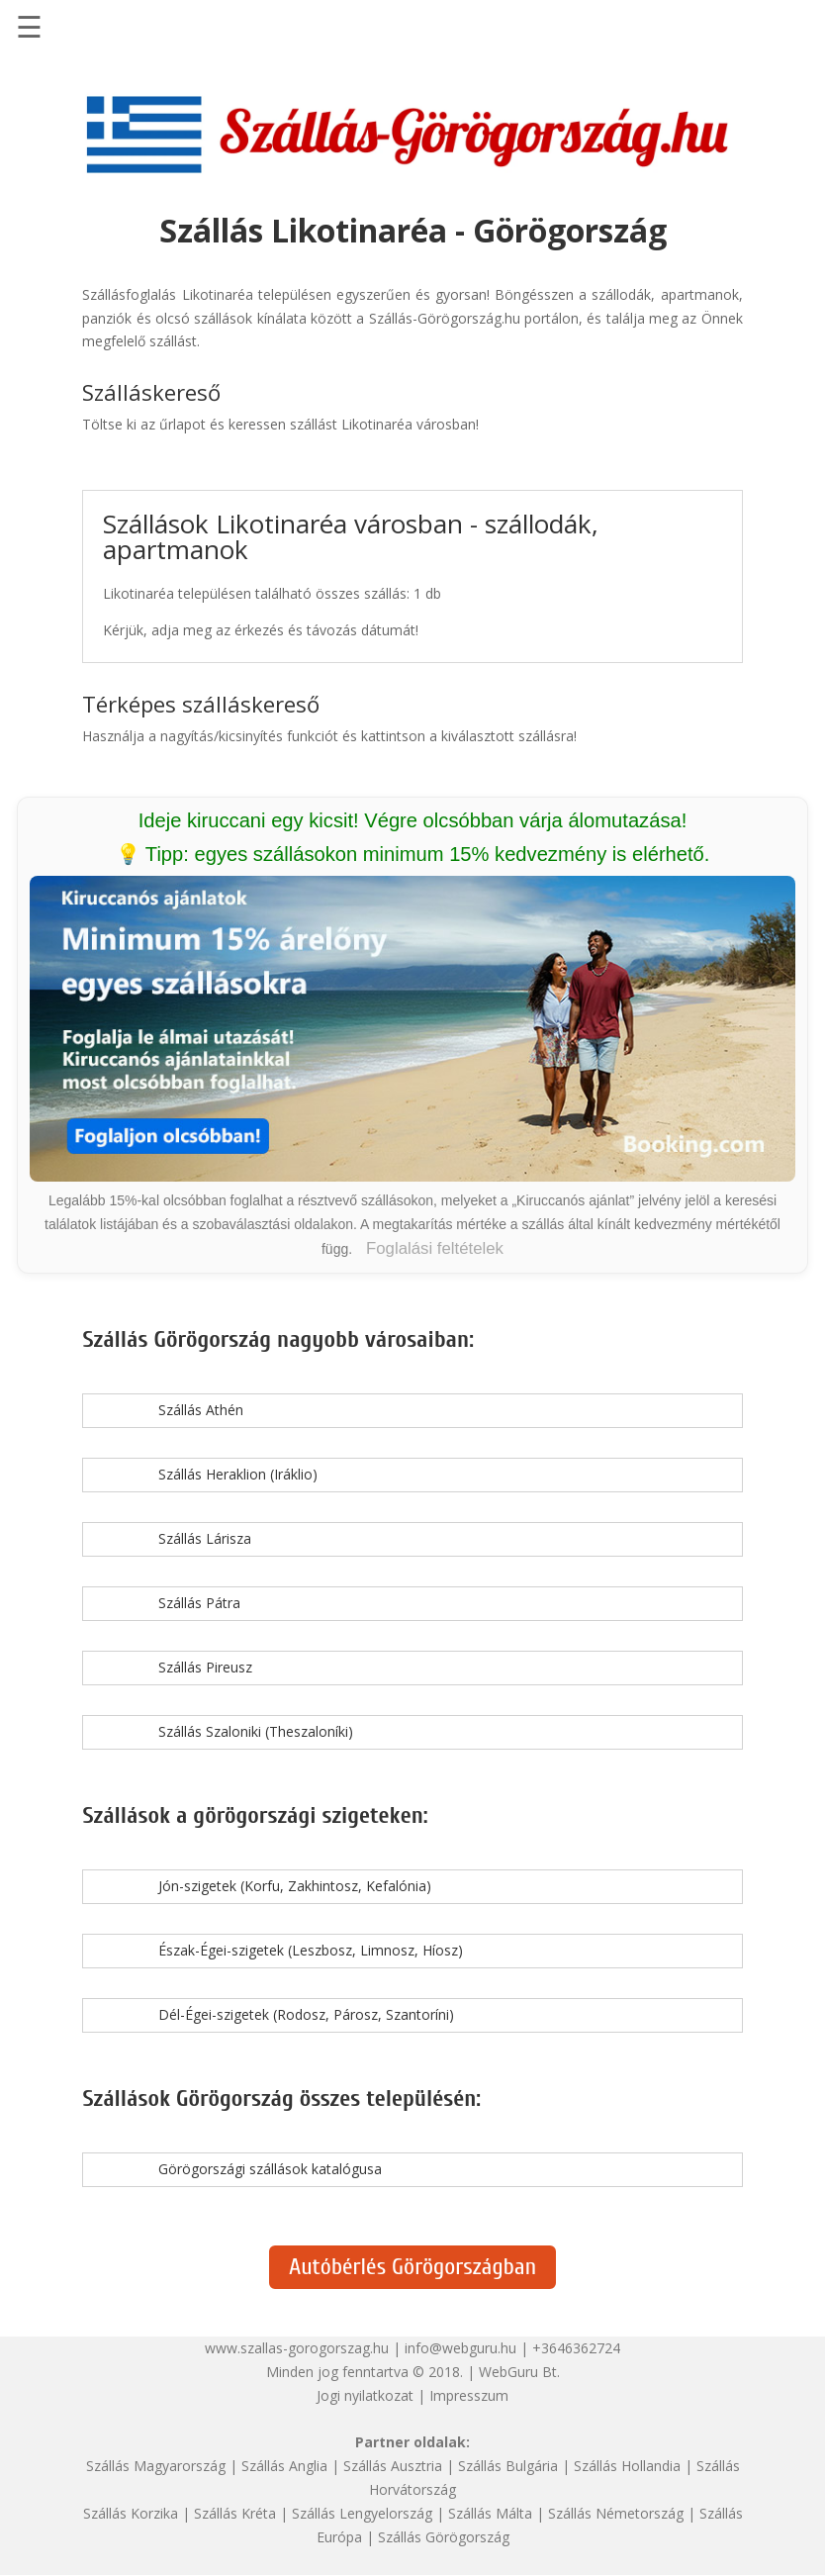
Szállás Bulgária (508, 2465)
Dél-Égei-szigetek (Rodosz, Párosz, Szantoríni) (306, 2014)
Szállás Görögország (443, 2537)
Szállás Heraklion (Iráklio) (238, 1474)
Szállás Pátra (199, 1602)
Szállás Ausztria (392, 2465)
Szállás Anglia (284, 2465)
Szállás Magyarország (156, 2465)
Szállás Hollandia (627, 2465)
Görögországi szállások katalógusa (270, 2168)
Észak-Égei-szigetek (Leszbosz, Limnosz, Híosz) (310, 1950)
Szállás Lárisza (204, 1538)
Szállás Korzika (130, 2513)
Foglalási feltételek (435, 1248)
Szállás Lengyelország (362, 2513)
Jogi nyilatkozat (365, 2395)
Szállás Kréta (235, 2513)
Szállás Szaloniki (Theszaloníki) (255, 1731)
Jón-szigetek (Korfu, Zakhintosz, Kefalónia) (294, 1885)
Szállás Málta (490, 2513)
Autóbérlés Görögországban (412, 2266)
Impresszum (468, 2395)
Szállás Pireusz (205, 1667)
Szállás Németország (616, 2513)
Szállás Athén (200, 1409)
